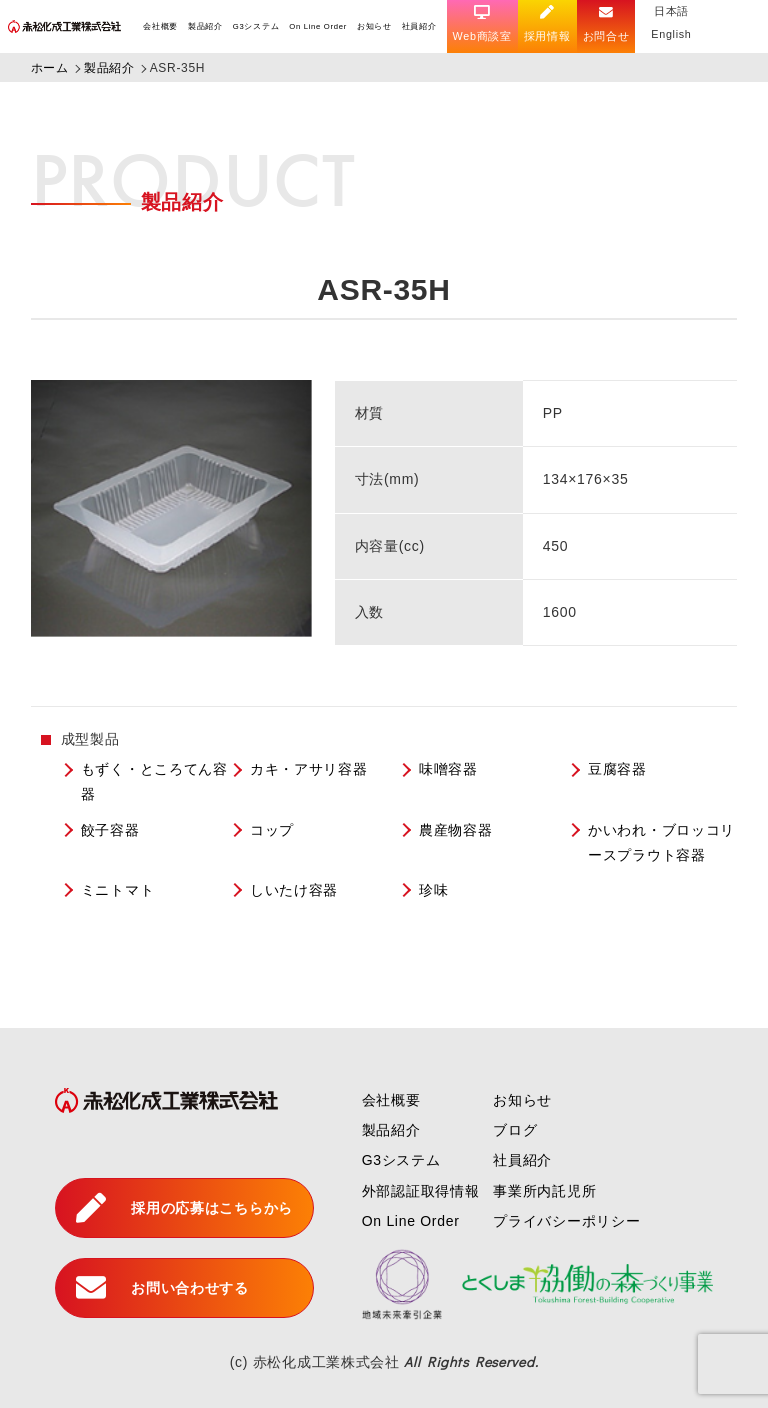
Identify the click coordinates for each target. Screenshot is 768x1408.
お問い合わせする (162, 1288)
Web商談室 (482, 24)
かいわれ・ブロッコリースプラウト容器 (661, 842)
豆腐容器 (617, 769)
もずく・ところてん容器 (154, 781)
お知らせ (374, 26)
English (671, 34)
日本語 (671, 11)
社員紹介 (419, 26)
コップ (272, 830)
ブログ (515, 1130)
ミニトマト (118, 890)
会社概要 (160, 26)
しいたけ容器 (294, 890)
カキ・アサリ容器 (309, 769)
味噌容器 (448, 769)
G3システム (256, 26)
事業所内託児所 (544, 1191)
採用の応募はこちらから (184, 1208)
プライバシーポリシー (566, 1221)
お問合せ (606, 24)
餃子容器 (110, 830)
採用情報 (547, 24)
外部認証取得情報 (421, 1191)
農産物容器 (456, 830)
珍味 (433, 890)
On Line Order (318, 26)
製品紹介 (205, 26)
